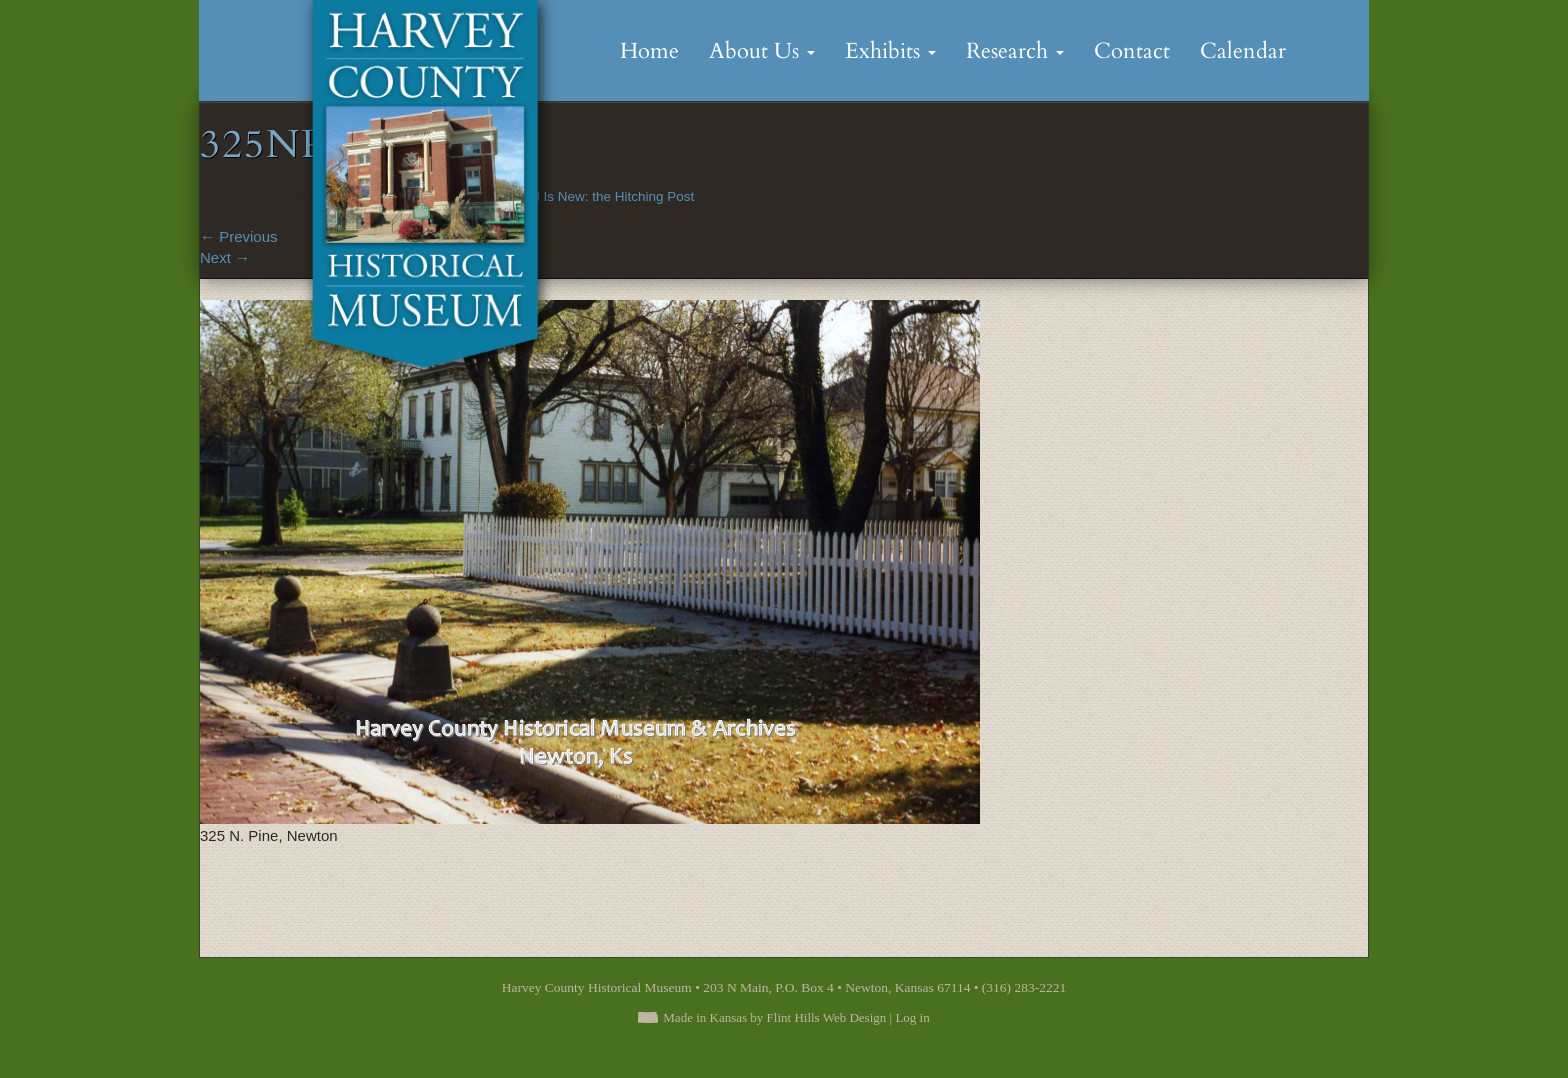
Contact (1132, 51)
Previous (239, 236)
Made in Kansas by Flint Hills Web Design (774, 1017)
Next (225, 257)
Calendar (1243, 51)
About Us (762, 51)
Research (1015, 51)
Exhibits (890, 51)
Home (649, 51)
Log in (912, 1017)
